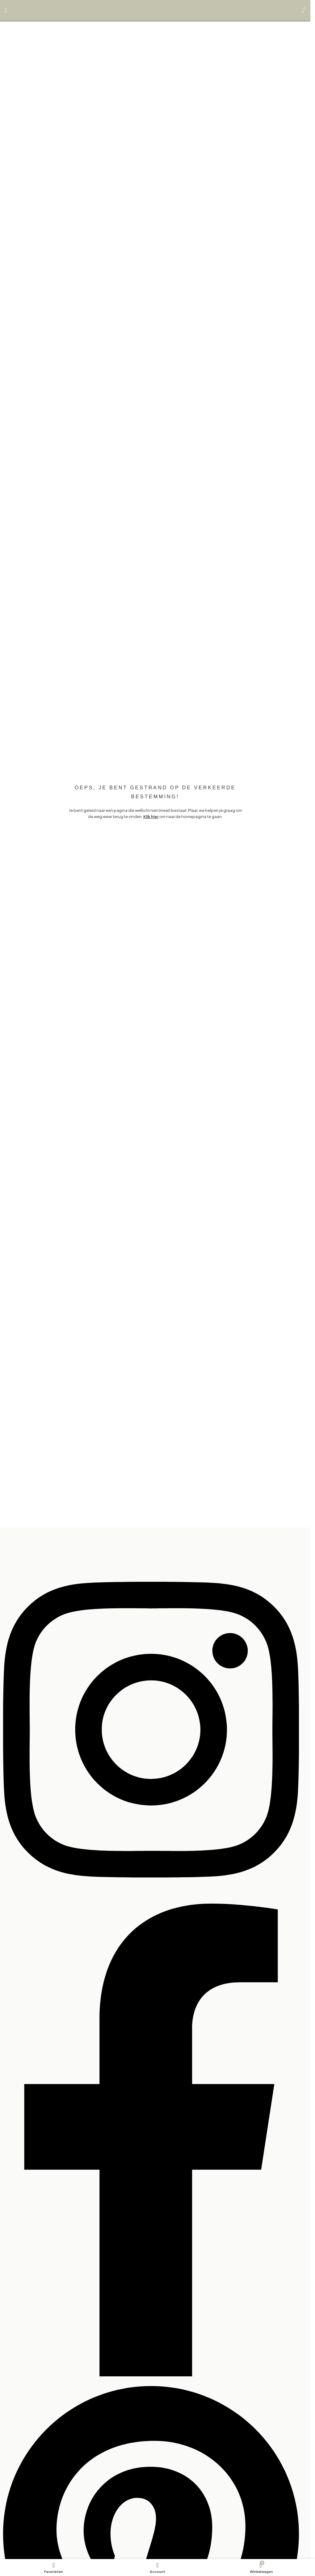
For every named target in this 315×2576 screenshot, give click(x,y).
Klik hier (151, 816)
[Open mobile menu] (6, 10)
